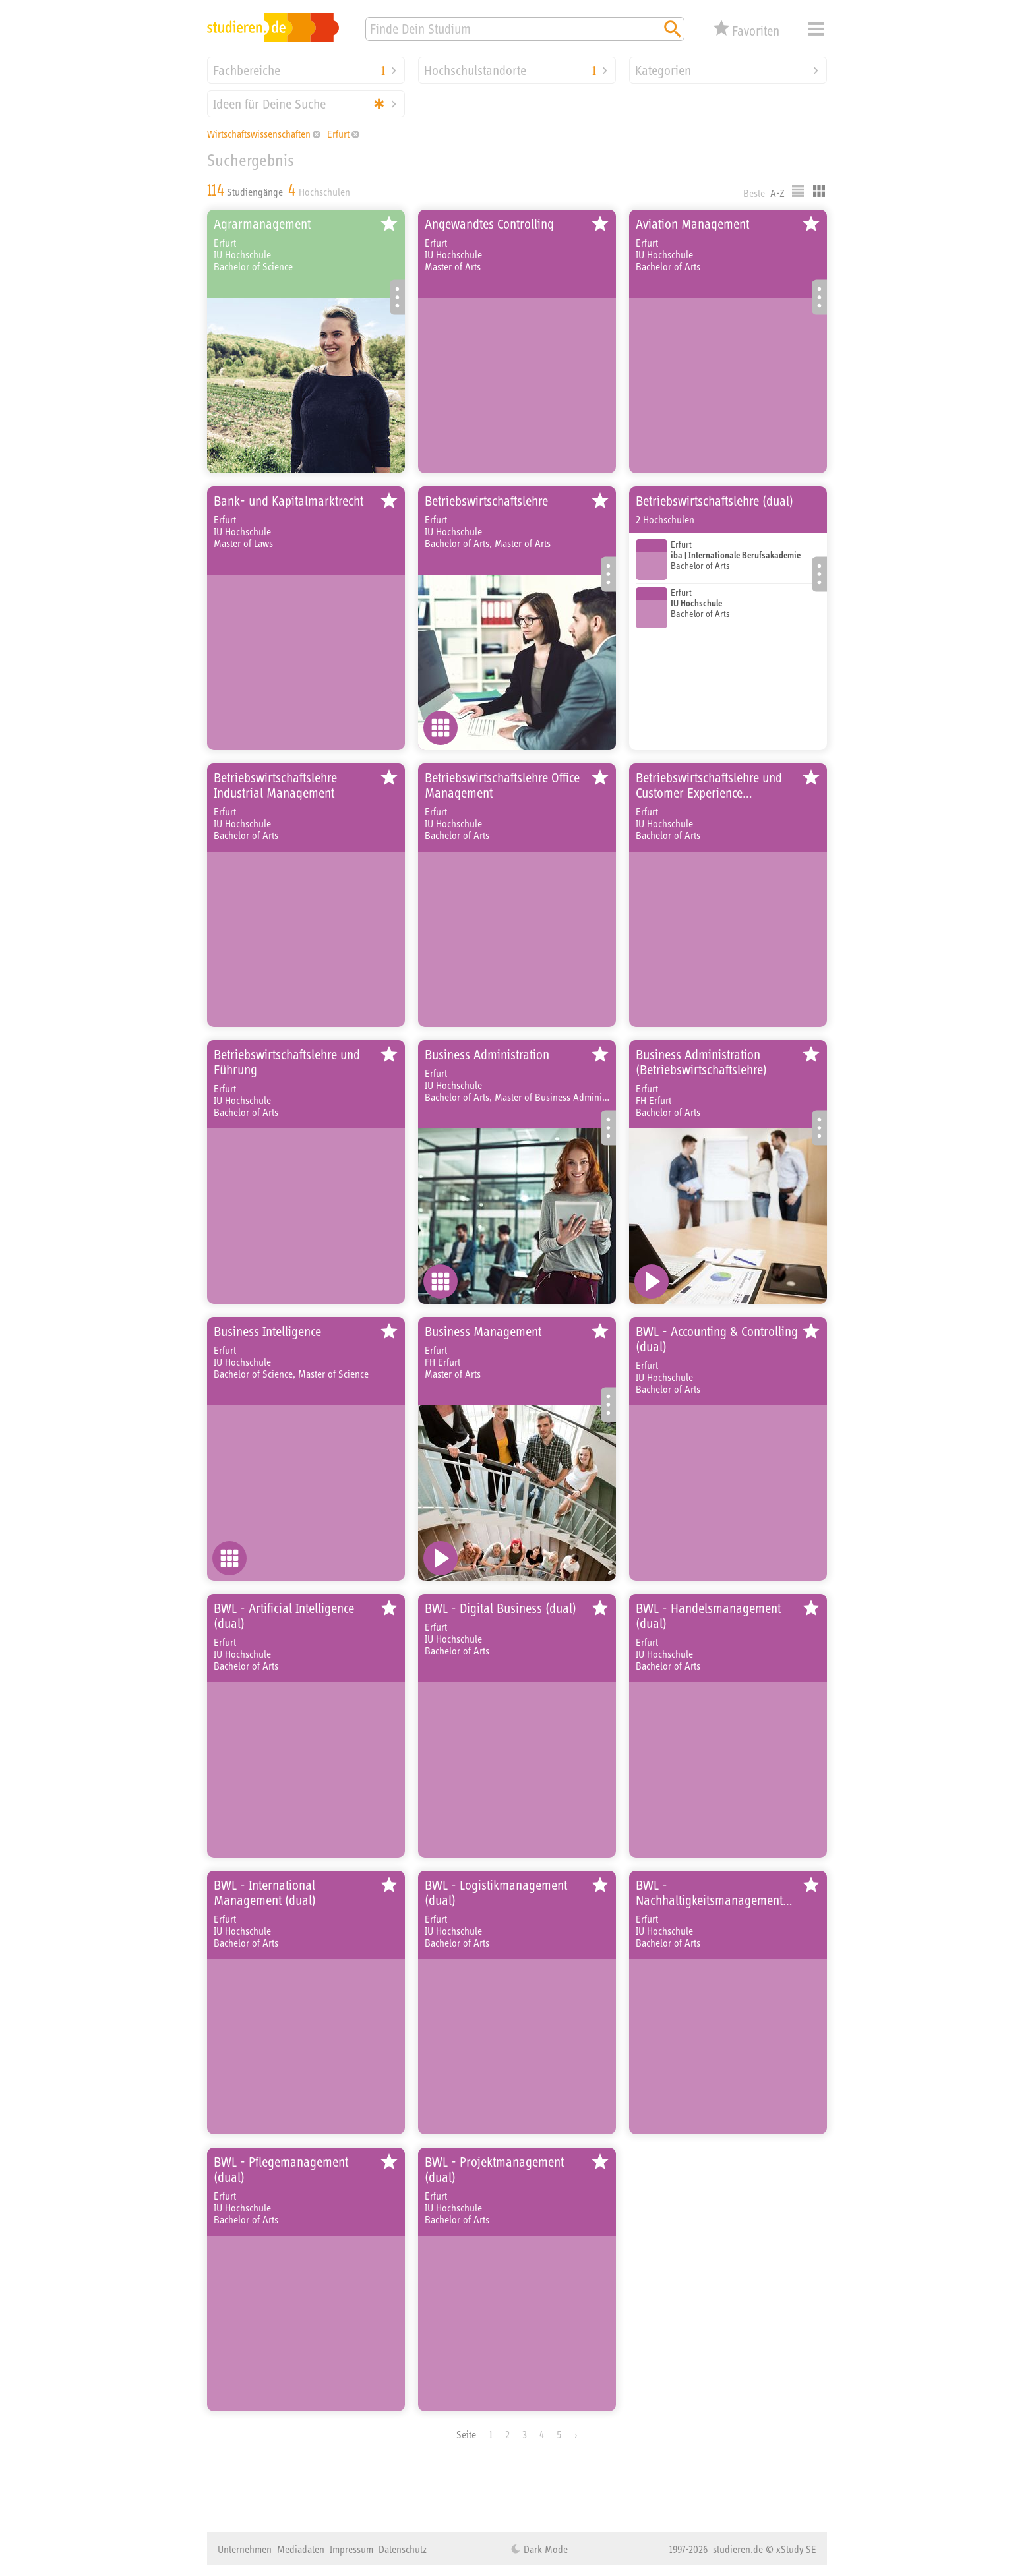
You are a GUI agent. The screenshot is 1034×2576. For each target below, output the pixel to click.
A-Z (777, 193)
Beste (754, 193)
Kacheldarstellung (819, 191)
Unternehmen (245, 2549)
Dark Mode (544, 2549)
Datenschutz (403, 2549)
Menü (816, 29)
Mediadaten (300, 2549)
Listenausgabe (798, 191)
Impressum (351, 2549)
